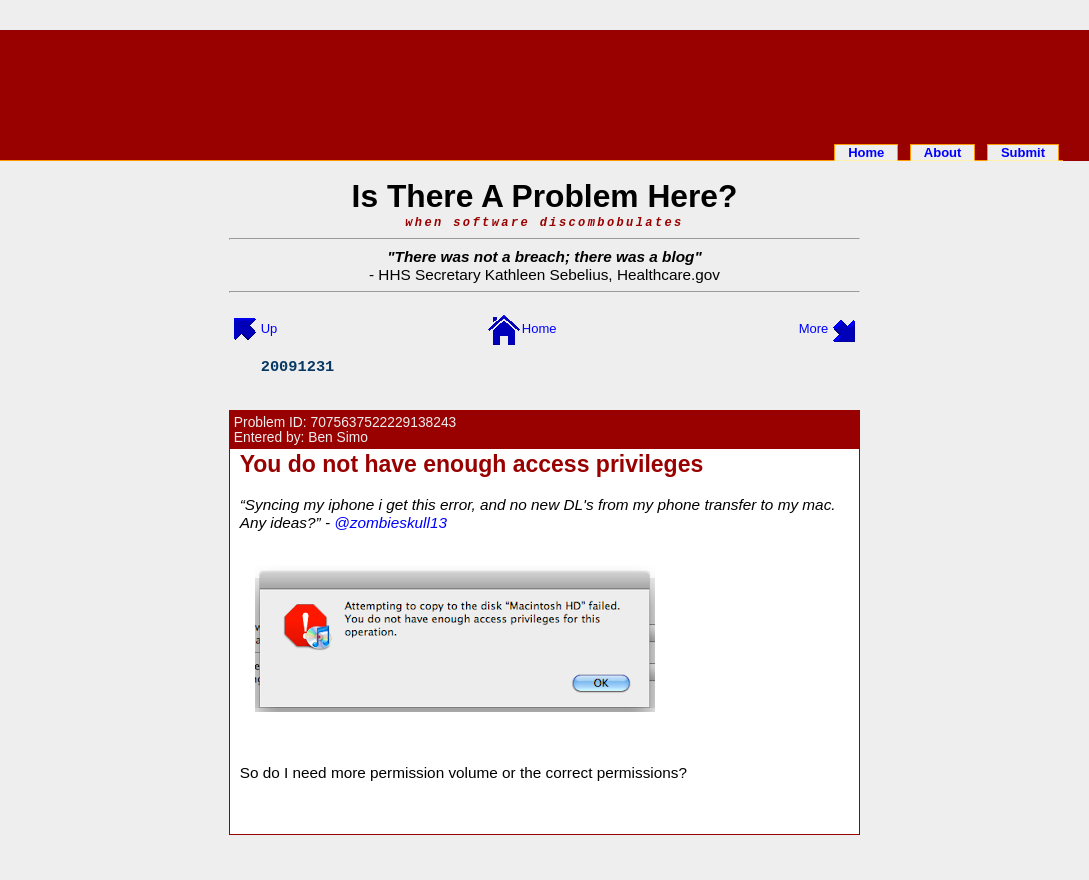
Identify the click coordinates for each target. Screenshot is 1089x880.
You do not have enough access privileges (472, 464)
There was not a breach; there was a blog (545, 256)
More (814, 328)
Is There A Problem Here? (545, 196)
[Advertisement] (545, 83)
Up (269, 328)
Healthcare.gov (668, 274)
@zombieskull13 (390, 522)
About (943, 152)
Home (866, 152)
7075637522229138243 (384, 422)
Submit (1023, 152)
